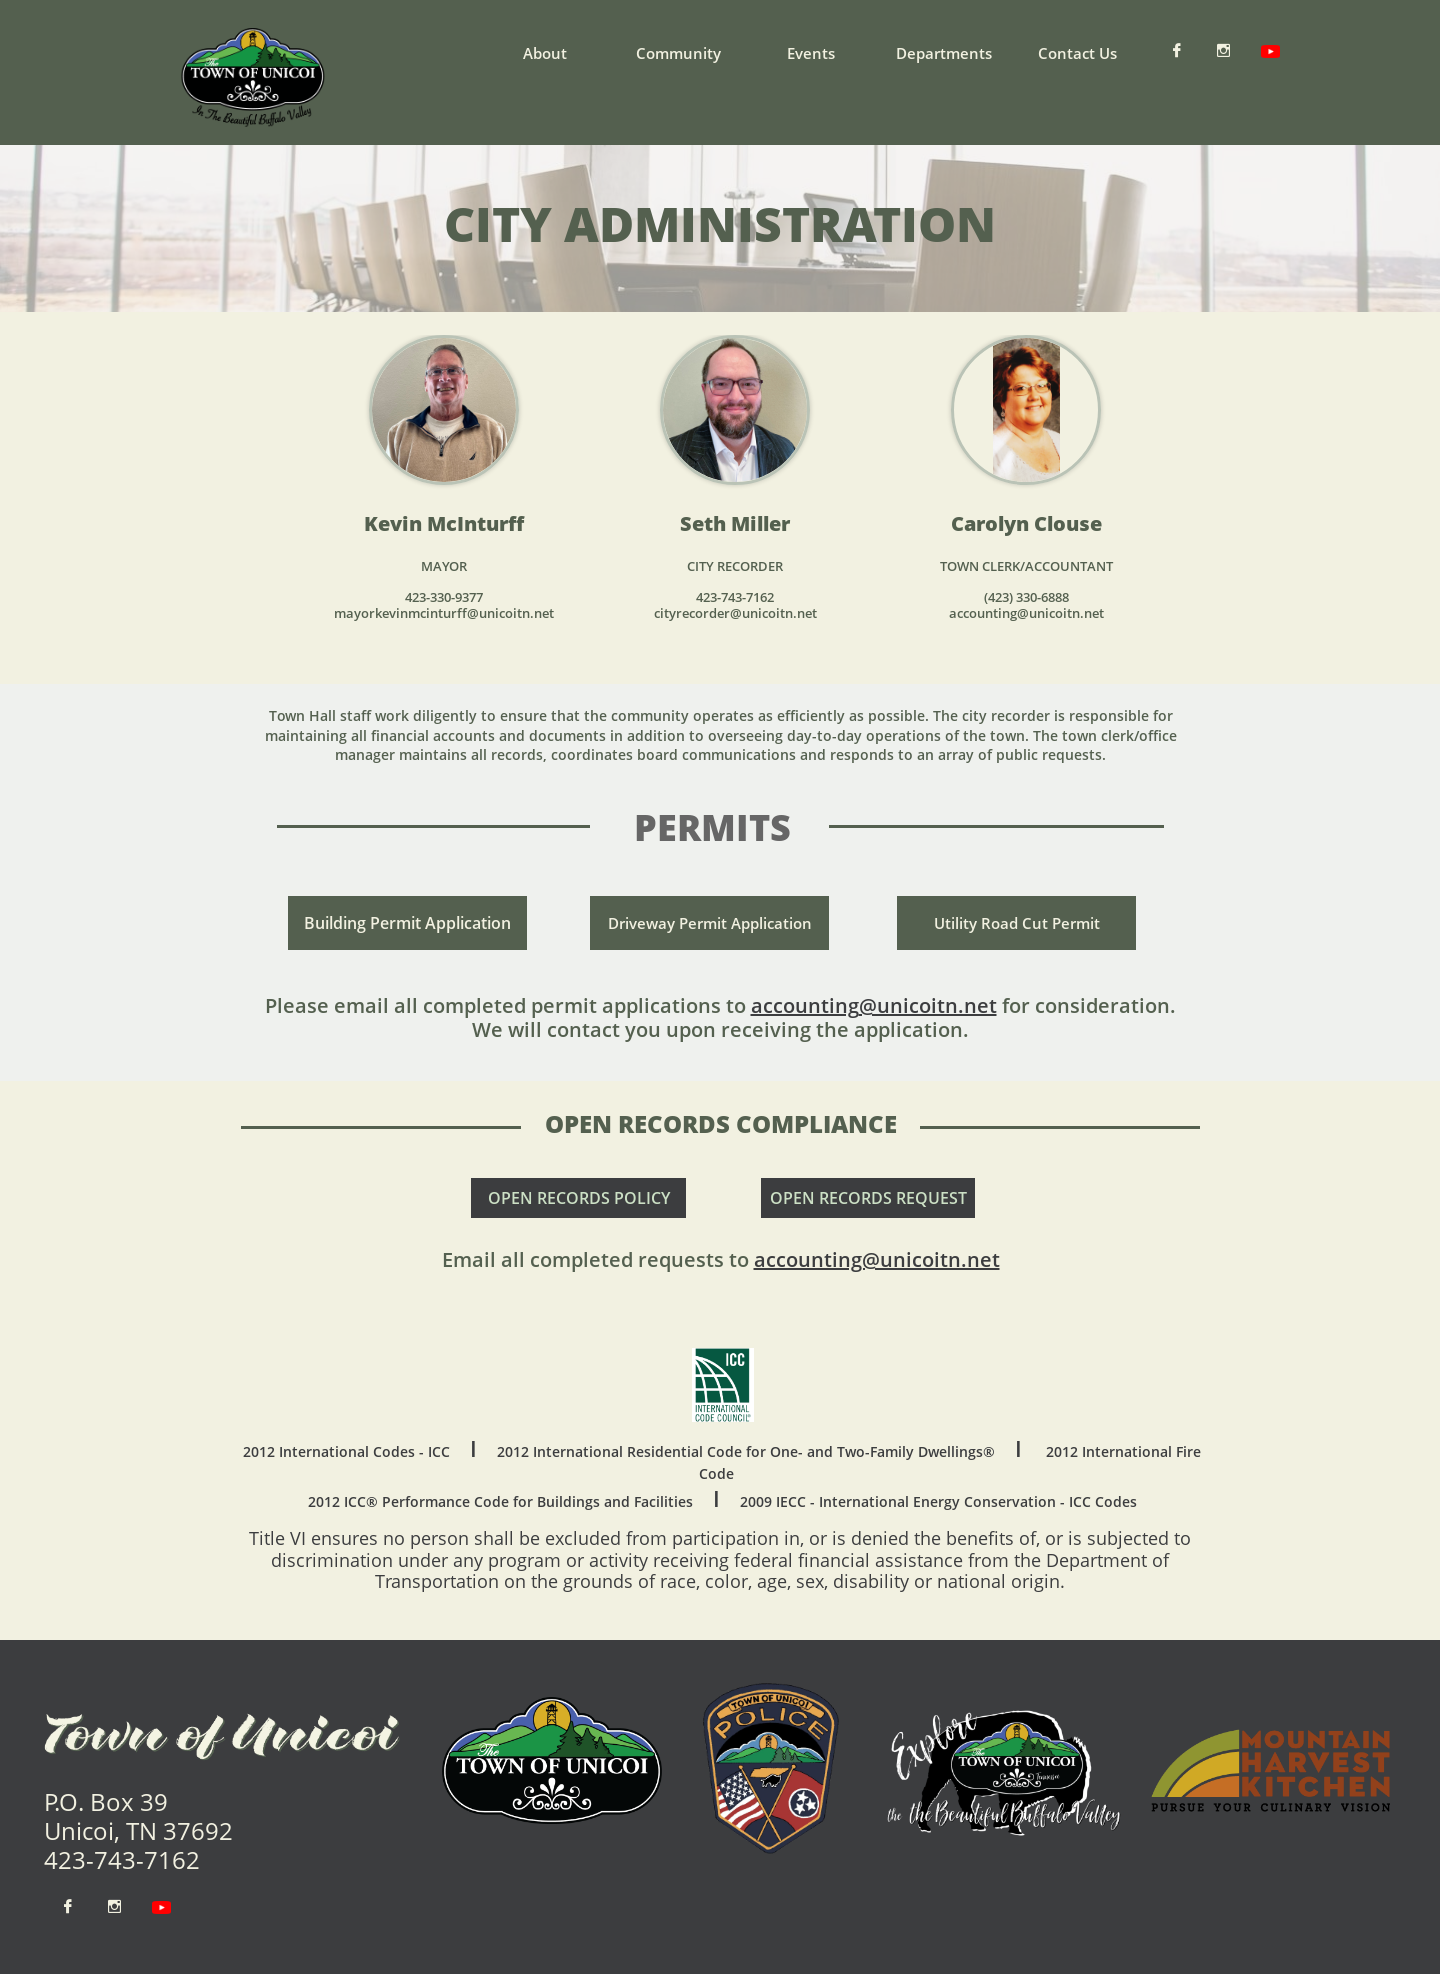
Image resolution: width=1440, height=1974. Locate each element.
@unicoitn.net (928, 1005)
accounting (805, 1005)
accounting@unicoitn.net (877, 1259)
